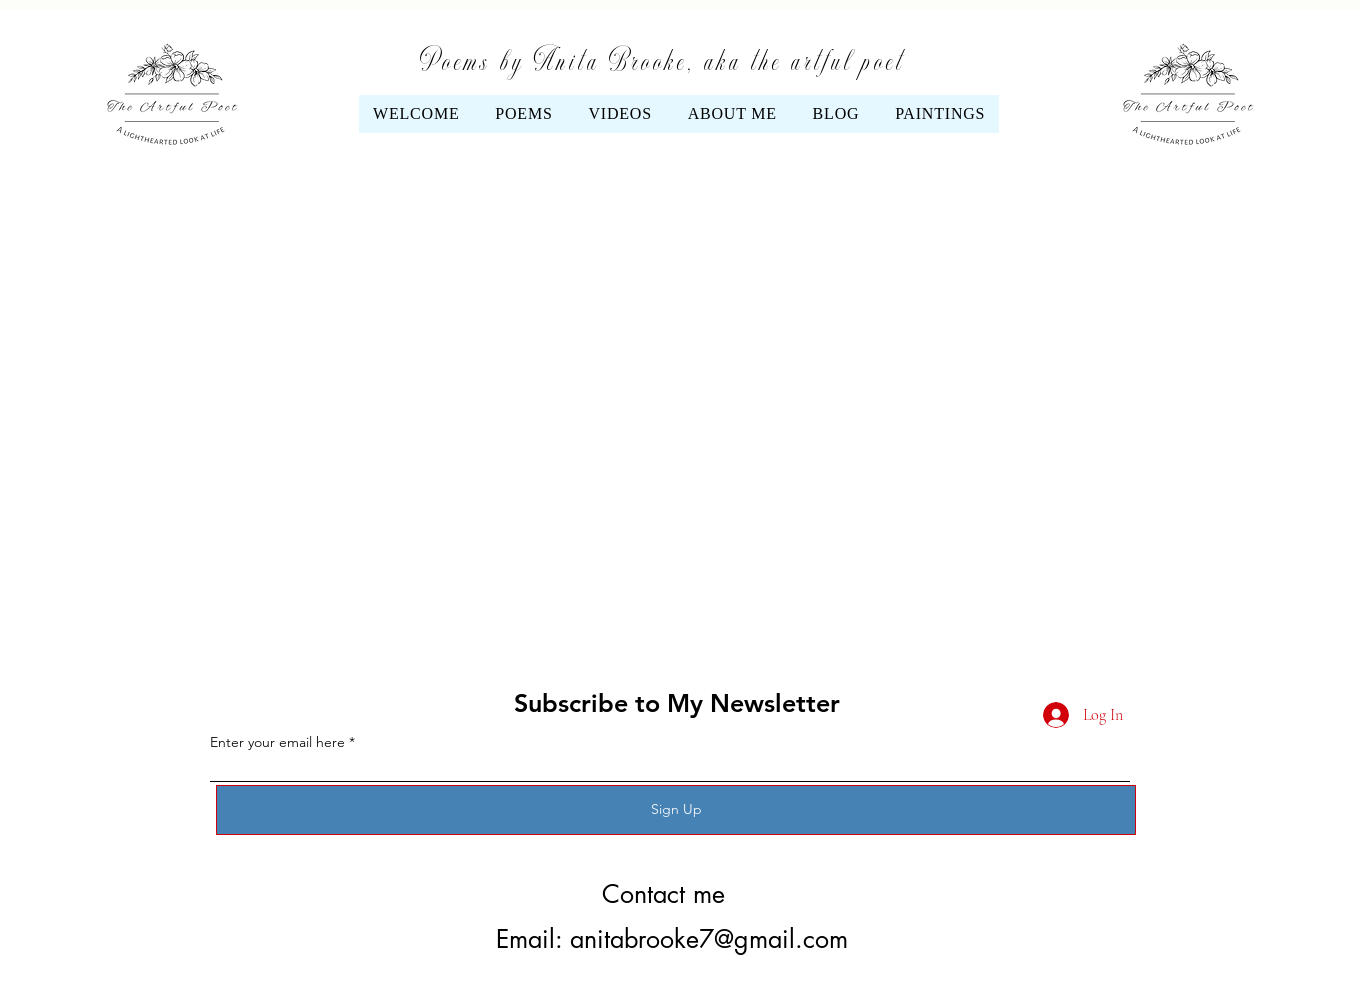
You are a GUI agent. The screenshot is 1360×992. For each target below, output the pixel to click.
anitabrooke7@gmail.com (709, 939)
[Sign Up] (676, 810)
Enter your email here (277, 742)
